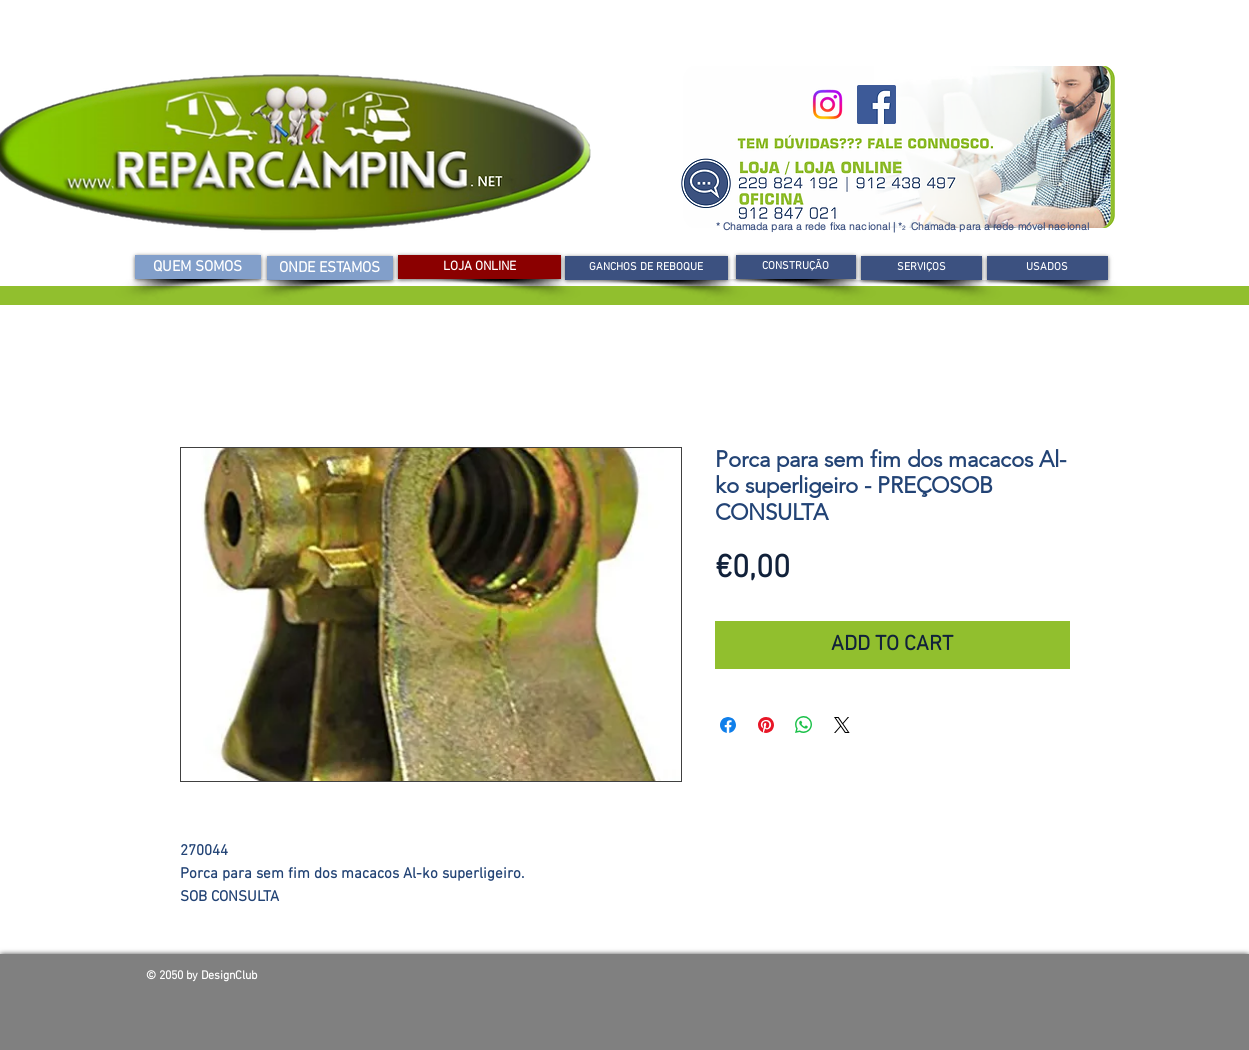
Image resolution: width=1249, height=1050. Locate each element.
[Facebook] (876, 104)
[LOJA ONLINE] (479, 267)
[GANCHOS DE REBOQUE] (646, 268)
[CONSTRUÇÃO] (796, 267)
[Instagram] (827, 104)
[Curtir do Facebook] (960, 981)
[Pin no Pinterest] (766, 725)
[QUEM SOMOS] (198, 267)
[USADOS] (1047, 268)
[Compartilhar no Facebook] (728, 725)
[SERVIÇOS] (921, 268)
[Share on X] (842, 725)
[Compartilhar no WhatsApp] (804, 725)
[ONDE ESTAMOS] (330, 268)
